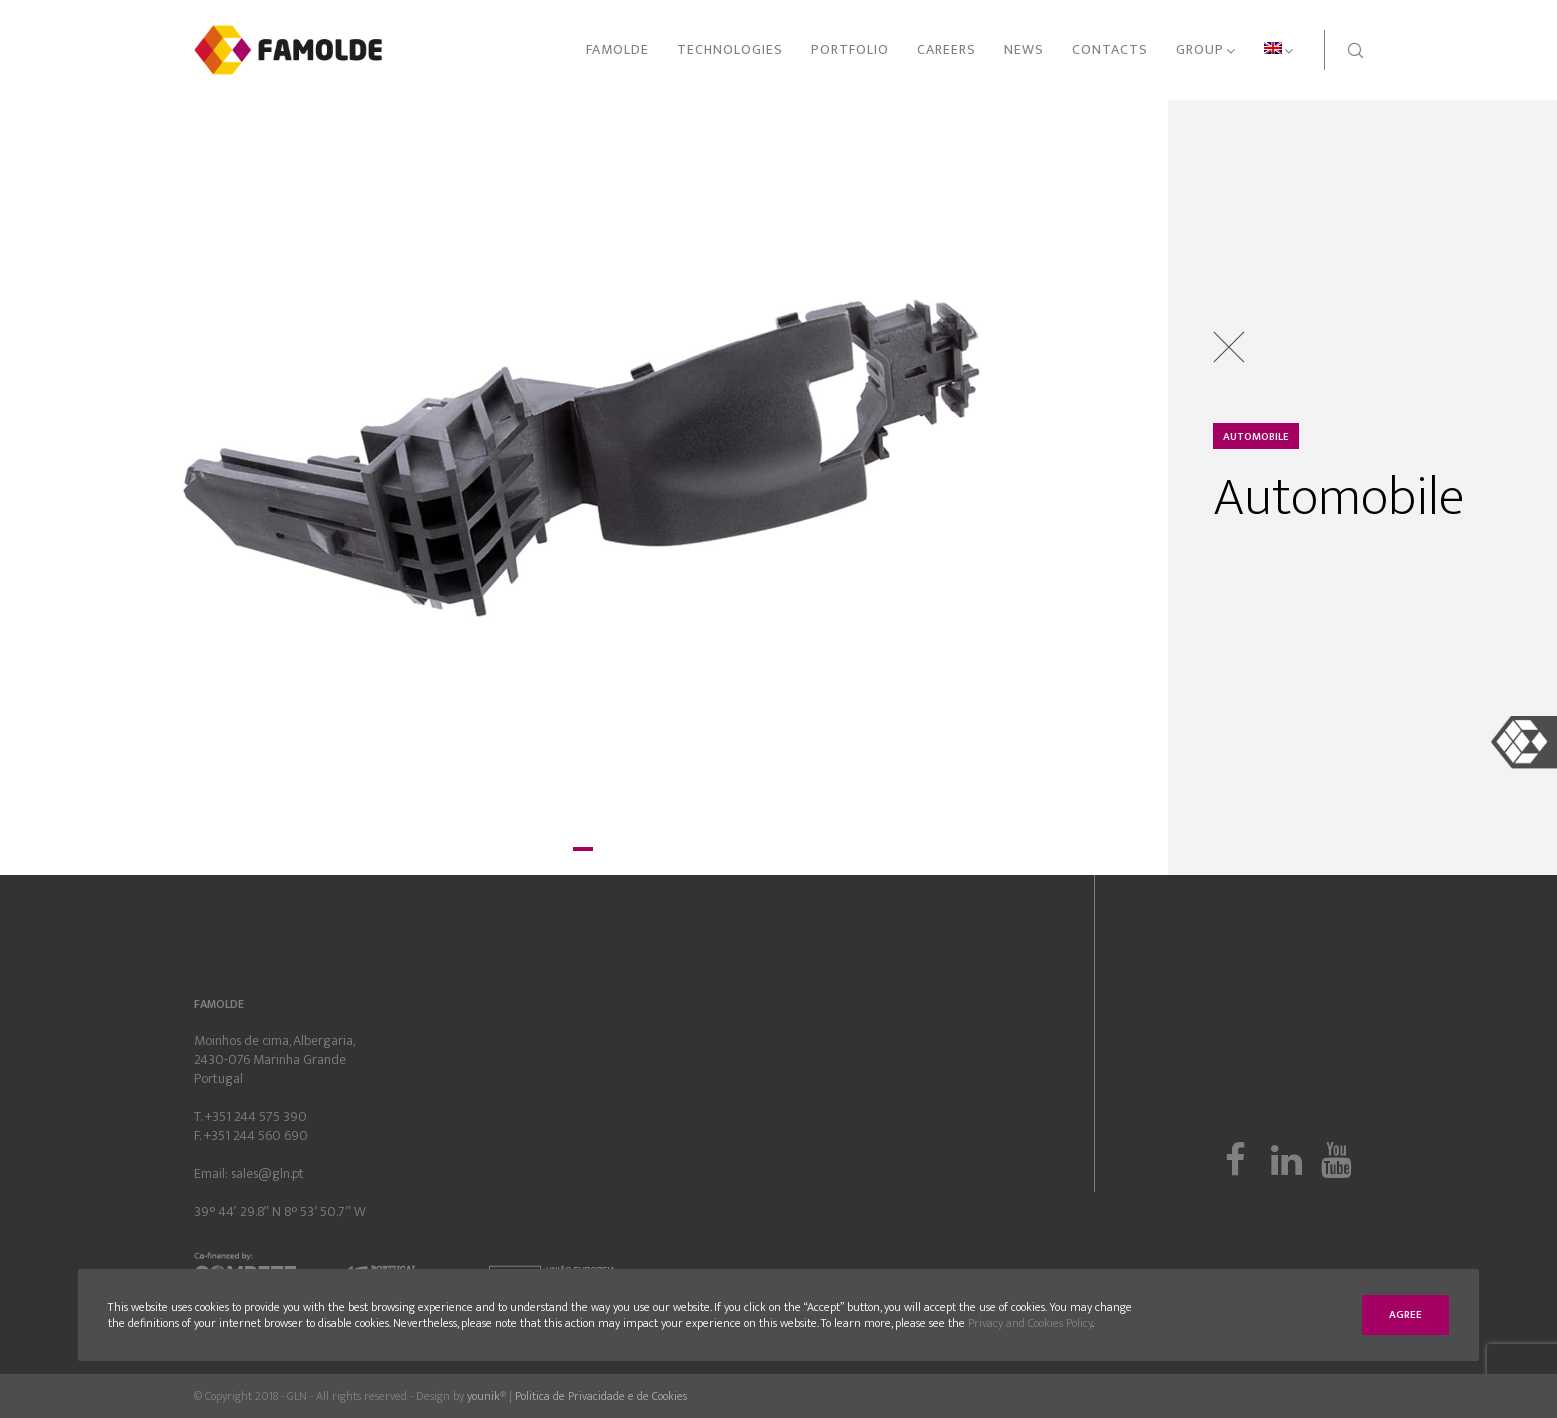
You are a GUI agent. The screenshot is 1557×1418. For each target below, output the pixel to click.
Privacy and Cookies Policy (1030, 1323)
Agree (1405, 1315)
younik (483, 1396)
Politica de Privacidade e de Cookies (601, 1396)
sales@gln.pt (267, 1173)
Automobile (1256, 437)
